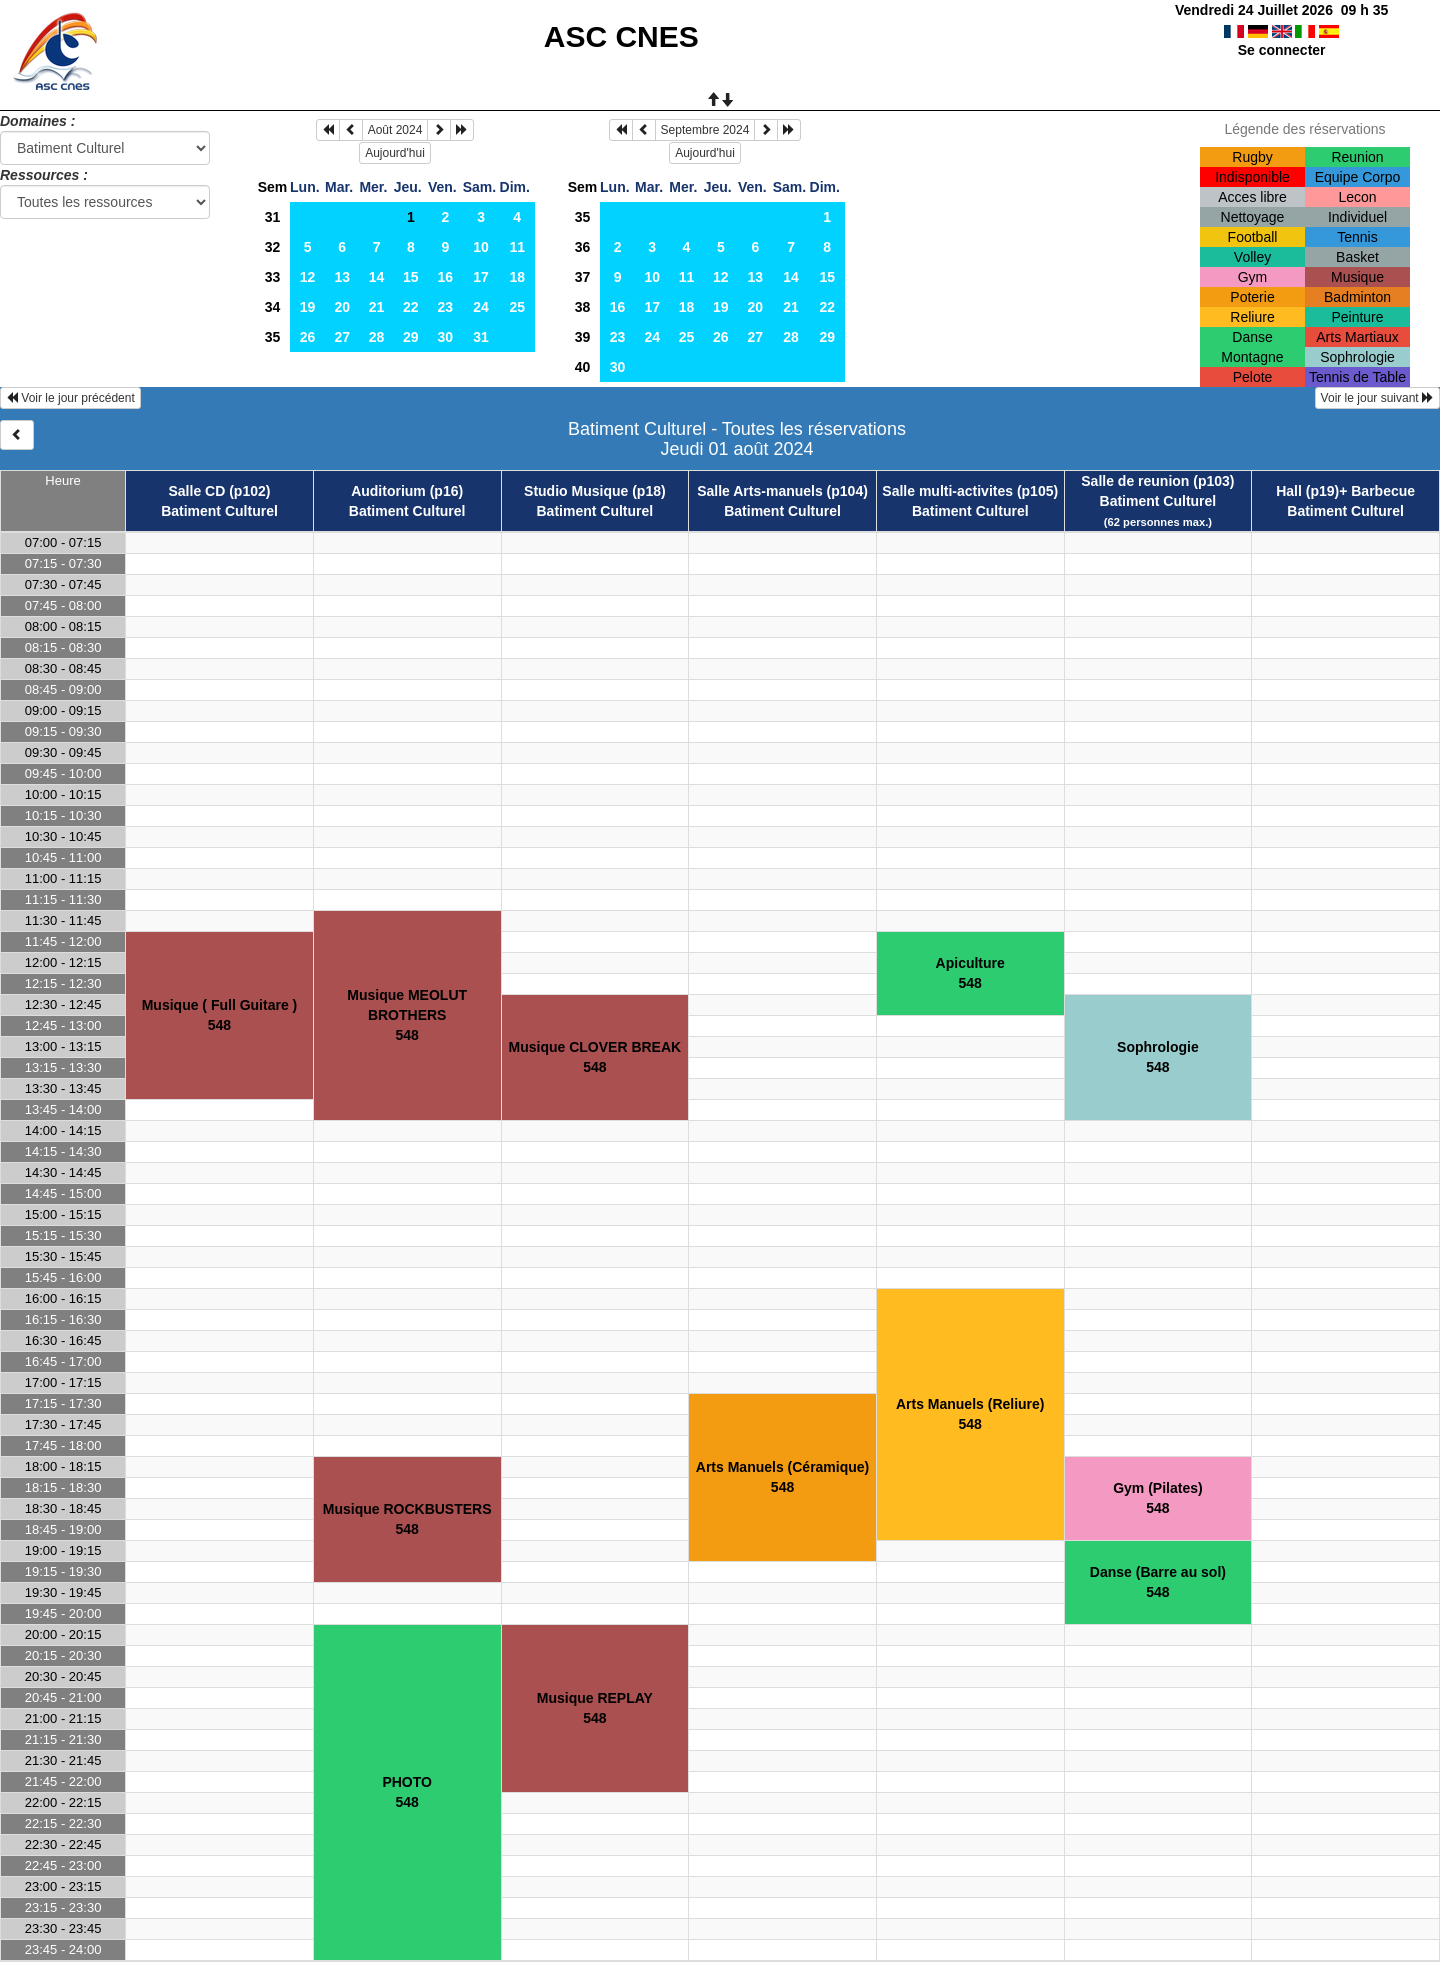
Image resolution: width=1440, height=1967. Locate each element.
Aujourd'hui (395, 153)
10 (481, 247)
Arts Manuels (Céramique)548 (782, 1477)
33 (273, 277)
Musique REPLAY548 (595, 1708)
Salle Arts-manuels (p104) (782, 491)
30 (446, 337)
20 (342, 307)
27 (342, 337)
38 (583, 307)
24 (481, 307)
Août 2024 (395, 130)
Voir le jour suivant (1377, 398)
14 (377, 277)
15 (411, 277)
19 (308, 307)
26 (308, 337)
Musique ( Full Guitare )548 (220, 1015)
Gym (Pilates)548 (1157, 1498)
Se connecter (1282, 50)
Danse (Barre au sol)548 (1158, 1582)
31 (273, 217)
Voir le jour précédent (70, 398)
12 (308, 277)
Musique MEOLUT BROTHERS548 (407, 1015)
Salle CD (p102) (220, 491)
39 (583, 337)
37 (583, 277)
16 (446, 277)
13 (342, 277)
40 (583, 367)
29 (411, 337)
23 (446, 307)
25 (517, 307)
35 (273, 337)
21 (377, 307)
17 (481, 277)
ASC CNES (621, 36)
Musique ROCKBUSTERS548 (407, 1519)
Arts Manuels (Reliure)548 (970, 1414)
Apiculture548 (970, 973)
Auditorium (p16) (407, 491)
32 (273, 247)
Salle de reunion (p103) (1157, 481)
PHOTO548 (407, 1792)
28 (377, 337)
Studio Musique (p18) (595, 491)
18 (517, 277)
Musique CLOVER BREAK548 (595, 1057)
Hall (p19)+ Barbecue (1345, 491)
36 (583, 247)
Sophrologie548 (1158, 1057)
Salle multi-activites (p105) (970, 491)
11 (517, 247)
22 (411, 307)
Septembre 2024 (705, 130)
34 (273, 307)
